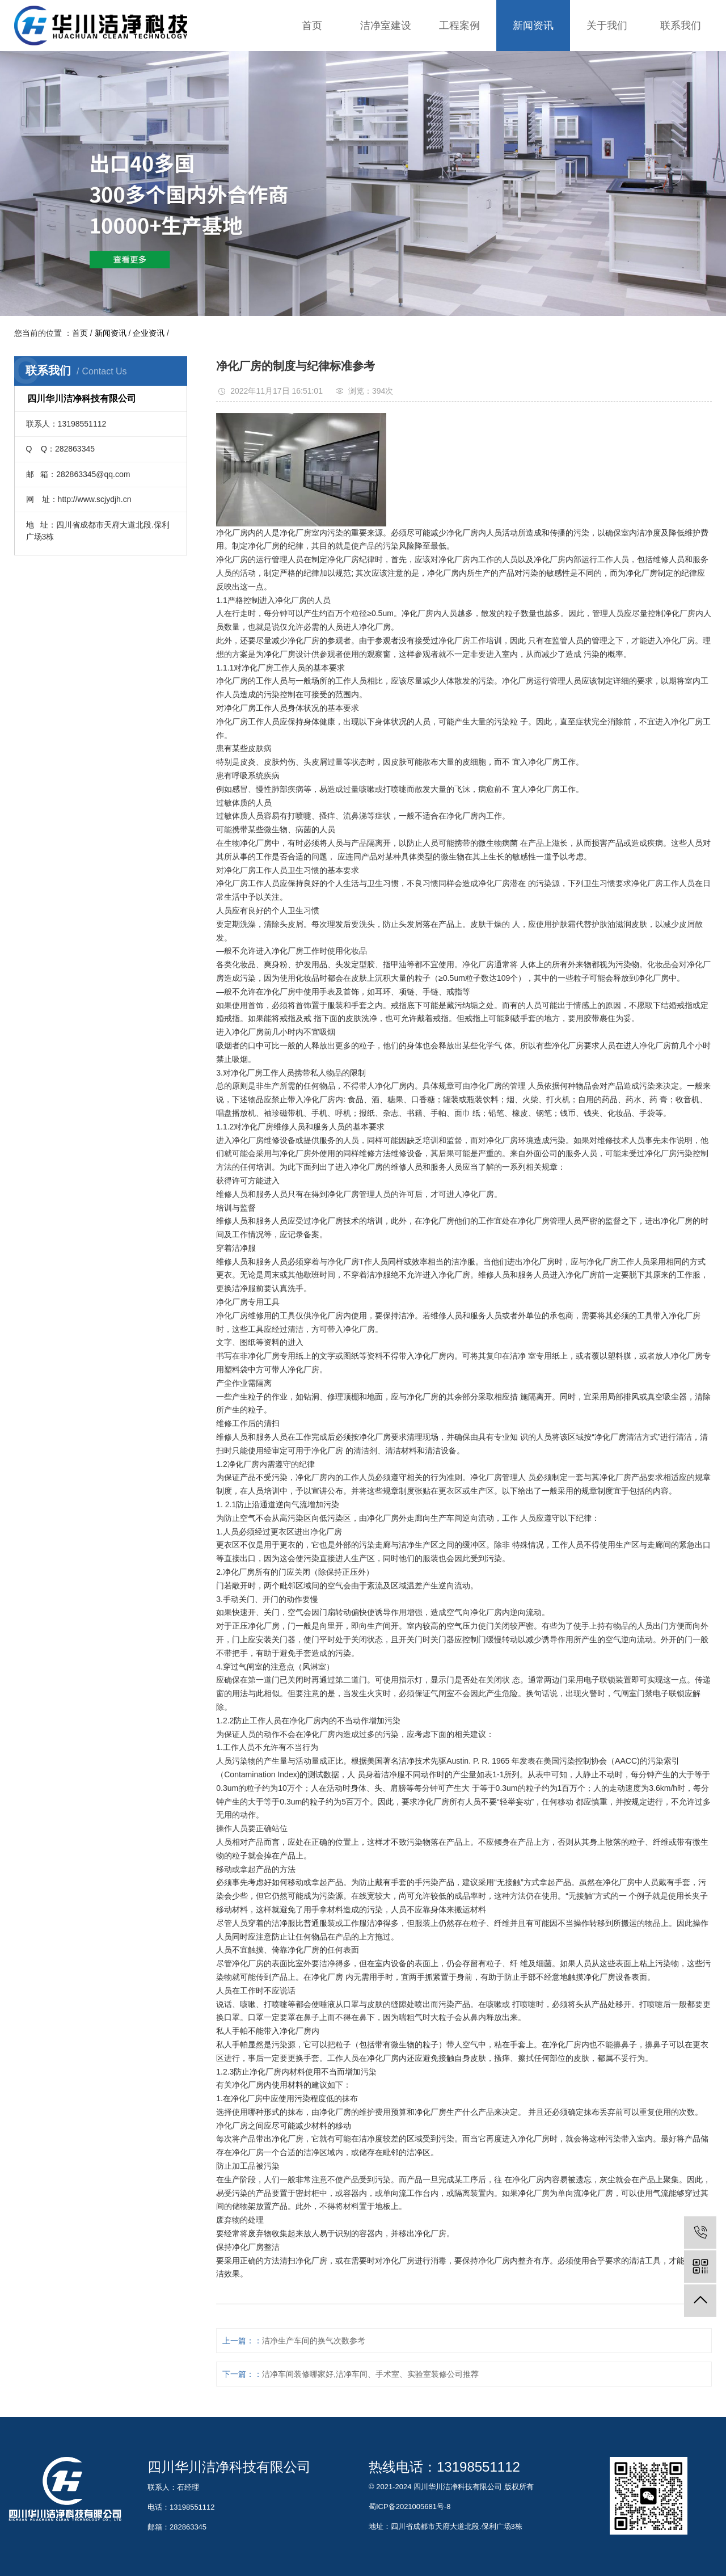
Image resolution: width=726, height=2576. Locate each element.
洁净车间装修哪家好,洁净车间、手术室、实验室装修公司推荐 (370, 2374)
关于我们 (606, 25)
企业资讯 (148, 333)
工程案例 (459, 25)
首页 (312, 25)
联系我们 (680, 25)
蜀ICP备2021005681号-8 (410, 2506)
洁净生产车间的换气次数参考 (313, 2340)
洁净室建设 (385, 25)
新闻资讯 (533, 25)
